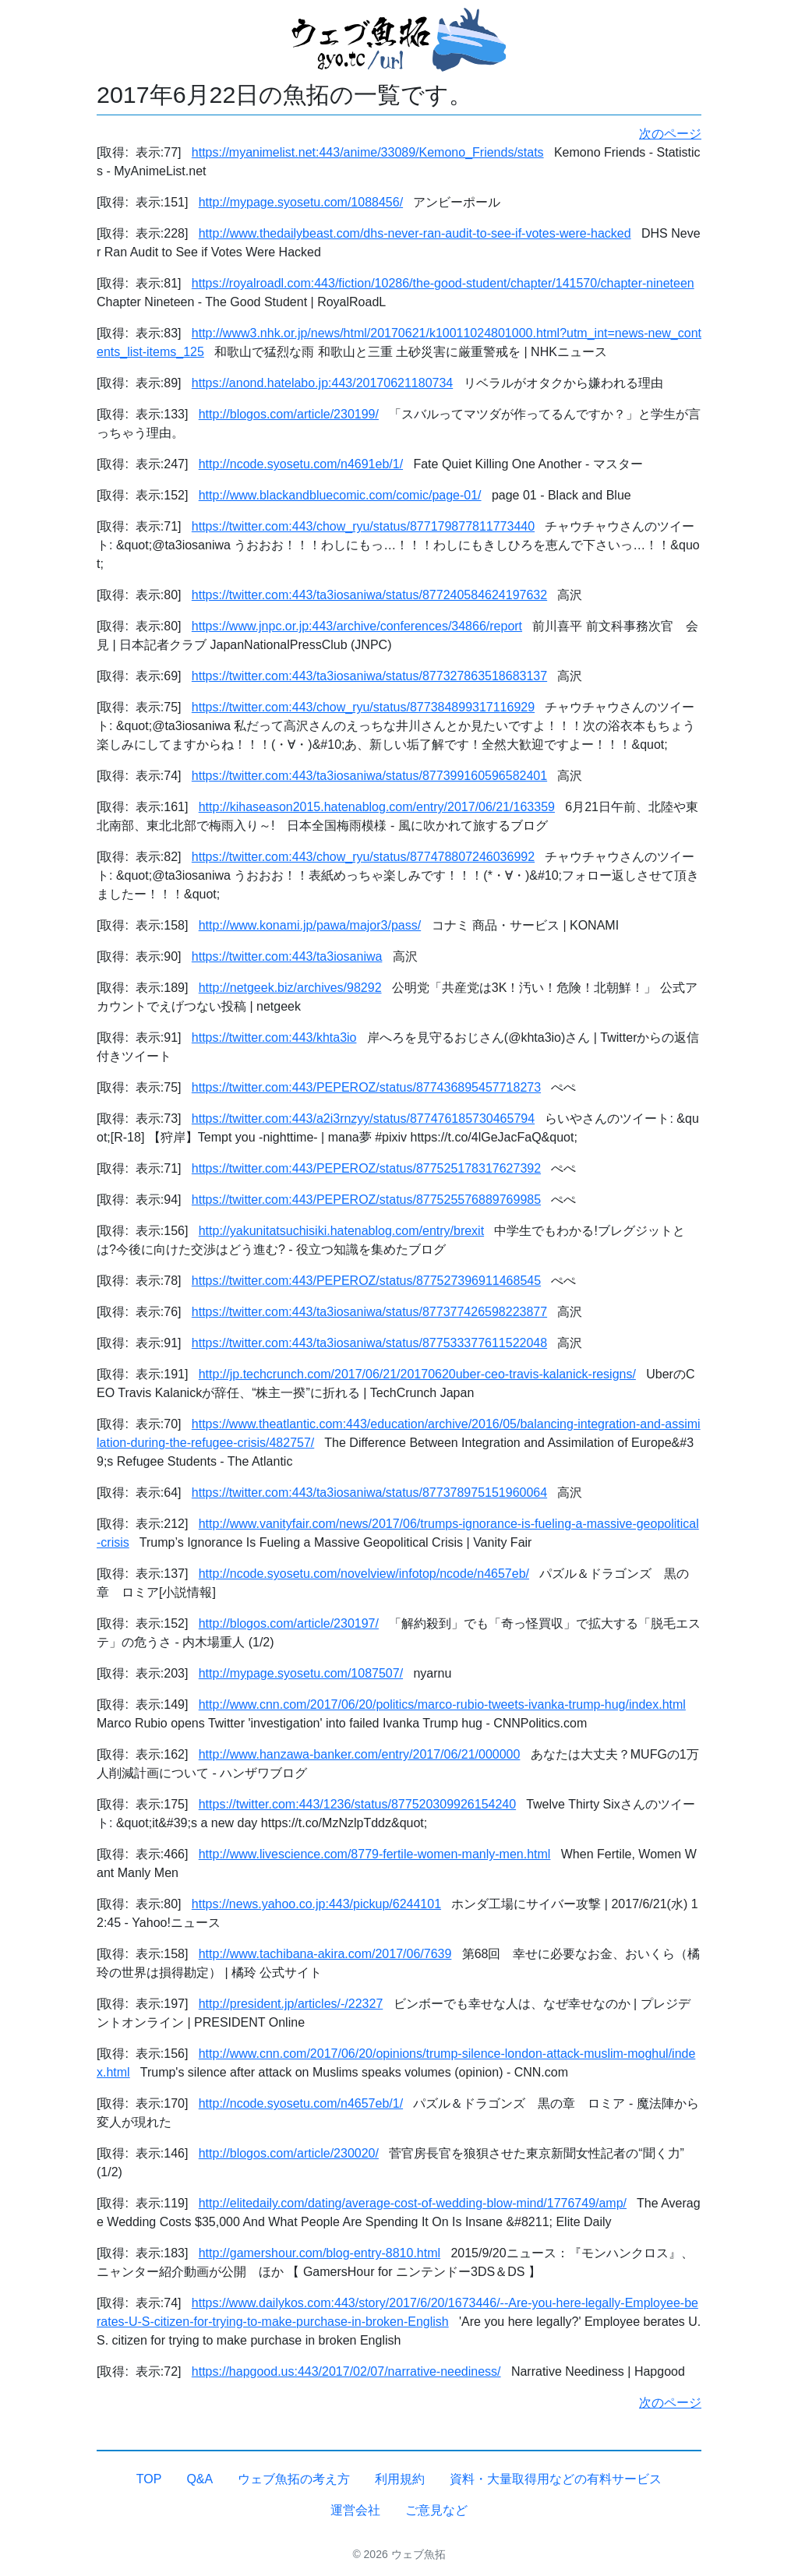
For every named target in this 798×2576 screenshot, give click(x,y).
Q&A (199, 2479)
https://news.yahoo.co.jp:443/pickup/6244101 (316, 1904)
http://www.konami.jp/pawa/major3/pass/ (310, 925)
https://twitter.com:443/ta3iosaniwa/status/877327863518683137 (369, 676)
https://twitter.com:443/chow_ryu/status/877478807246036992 (363, 856)
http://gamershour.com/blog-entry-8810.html (319, 2253)
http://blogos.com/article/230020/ (289, 2153)
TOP (149, 2479)
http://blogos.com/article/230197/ (289, 1623)
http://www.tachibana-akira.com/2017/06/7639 (325, 1953)
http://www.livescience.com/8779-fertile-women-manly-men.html (375, 1854)
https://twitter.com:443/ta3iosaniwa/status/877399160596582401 (369, 775)
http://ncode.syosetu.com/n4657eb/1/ (301, 2103)
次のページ (670, 133)
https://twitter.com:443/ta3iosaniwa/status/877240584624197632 (369, 595)
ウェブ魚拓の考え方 (294, 2479)
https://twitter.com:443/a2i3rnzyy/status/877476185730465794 (363, 1118)
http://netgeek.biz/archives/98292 (290, 987)
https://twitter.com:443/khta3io (274, 1037)
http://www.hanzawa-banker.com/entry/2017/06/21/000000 (360, 1754)
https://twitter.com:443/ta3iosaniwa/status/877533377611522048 (369, 1343)
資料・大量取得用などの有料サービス (556, 2479)
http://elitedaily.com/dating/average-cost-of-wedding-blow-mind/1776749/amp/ (413, 2203)
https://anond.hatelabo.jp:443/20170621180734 (322, 383)
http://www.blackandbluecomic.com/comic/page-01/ (340, 495)
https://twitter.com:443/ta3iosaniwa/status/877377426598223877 (369, 1311)
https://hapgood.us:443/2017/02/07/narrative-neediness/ (346, 2371)
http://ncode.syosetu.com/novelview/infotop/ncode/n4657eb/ (364, 1573)
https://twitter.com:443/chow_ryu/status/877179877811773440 (363, 526)
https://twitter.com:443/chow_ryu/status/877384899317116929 (363, 707)
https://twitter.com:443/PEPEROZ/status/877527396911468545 (366, 1280)
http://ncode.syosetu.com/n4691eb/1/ (301, 464)
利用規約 (400, 2479)
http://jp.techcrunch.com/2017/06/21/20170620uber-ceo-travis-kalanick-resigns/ (417, 1374)
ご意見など (436, 2510)
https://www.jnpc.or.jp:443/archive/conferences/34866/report (357, 626)
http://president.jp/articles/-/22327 (291, 2003)
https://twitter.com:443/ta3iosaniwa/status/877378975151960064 (369, 1492)
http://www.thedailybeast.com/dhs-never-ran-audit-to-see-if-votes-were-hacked (415, 233)
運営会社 (355, 2510)
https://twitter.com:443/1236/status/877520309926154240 (357, 1804)
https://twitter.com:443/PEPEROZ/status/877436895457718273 (366, 1087)
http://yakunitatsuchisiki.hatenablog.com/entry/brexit (341, 1230)
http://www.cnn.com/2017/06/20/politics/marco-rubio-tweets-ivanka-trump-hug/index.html (442, 1704)
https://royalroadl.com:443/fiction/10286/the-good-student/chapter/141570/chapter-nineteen (443, 283)
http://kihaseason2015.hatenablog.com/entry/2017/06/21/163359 (377, 806)
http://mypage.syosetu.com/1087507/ (301, 1673)
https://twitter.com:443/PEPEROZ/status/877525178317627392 (366, 1168)
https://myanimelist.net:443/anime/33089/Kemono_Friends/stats (368, 152)
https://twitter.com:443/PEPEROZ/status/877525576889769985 (366, 1199)
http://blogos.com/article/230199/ (289, 414)
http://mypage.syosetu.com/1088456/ (301, 202)
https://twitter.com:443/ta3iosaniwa (287, 956)
